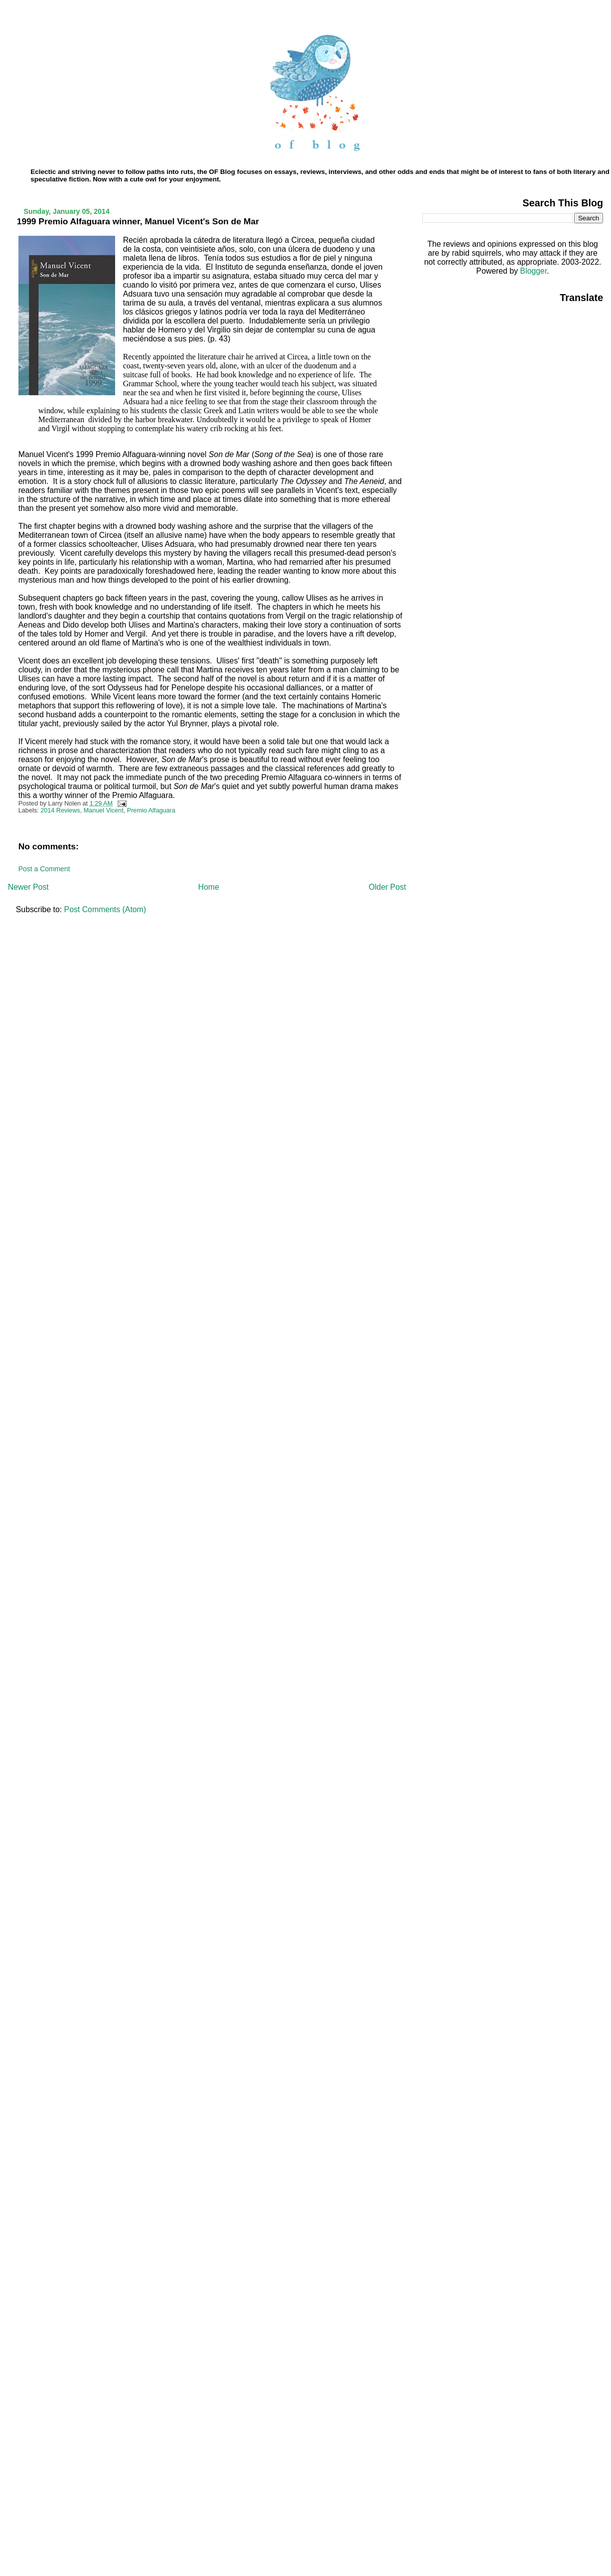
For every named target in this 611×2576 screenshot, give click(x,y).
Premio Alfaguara (151, 810)
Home (208, 887)
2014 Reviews (60, 810)
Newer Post (28, 887)
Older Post (387, 887)
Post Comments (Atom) (105, 909)
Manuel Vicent (104, 810)
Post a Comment (44, 869)
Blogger (533, 271)
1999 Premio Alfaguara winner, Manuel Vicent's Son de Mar (138, 221)
